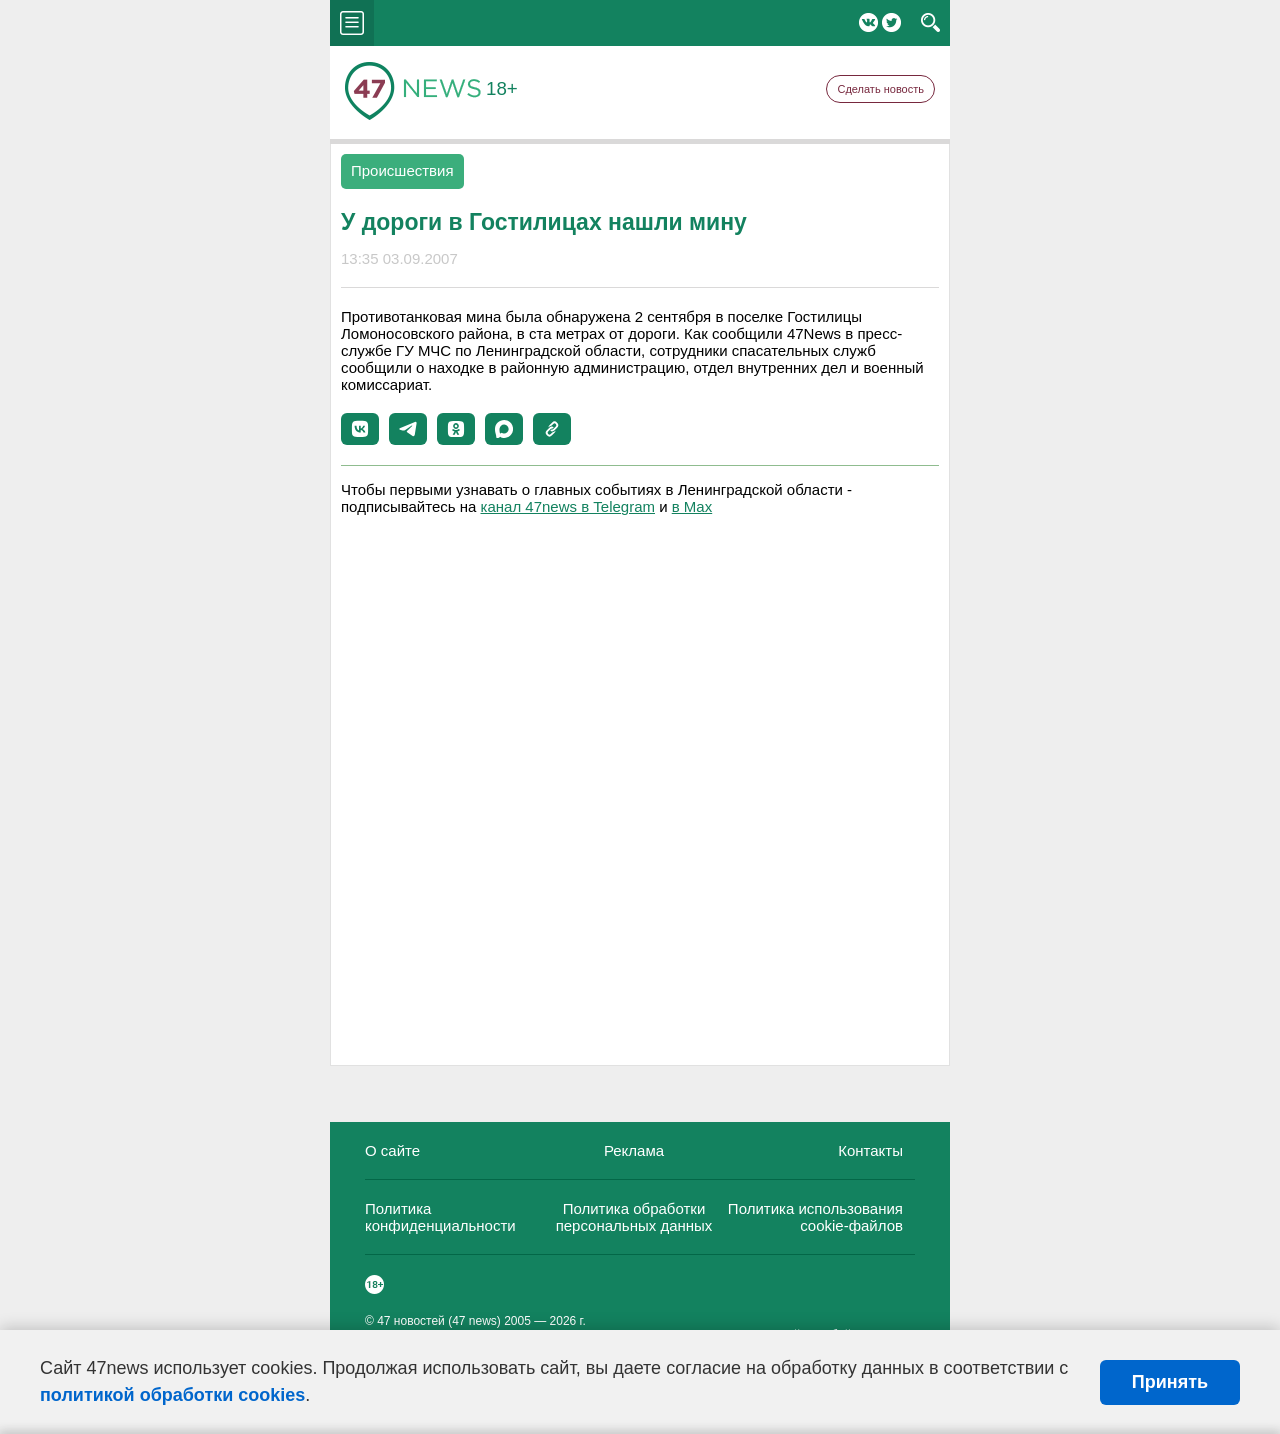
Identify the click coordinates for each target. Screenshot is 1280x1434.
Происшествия (402, 170)
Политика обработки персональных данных (634, 1217)
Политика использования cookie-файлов (815, 1217)
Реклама (634, 1150)
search (930, 23)
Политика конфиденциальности (440, 1217)
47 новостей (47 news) (439, 1321)
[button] (360, 429)
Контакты (870, 1150)
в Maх (692, 506)
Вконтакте (868, 22)
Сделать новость (880, 89)
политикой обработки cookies (172, 1395)
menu (352, 23)
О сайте (392, 1150)
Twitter (891, 22)
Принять (1170, 1382)
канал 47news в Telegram (568, 506)
